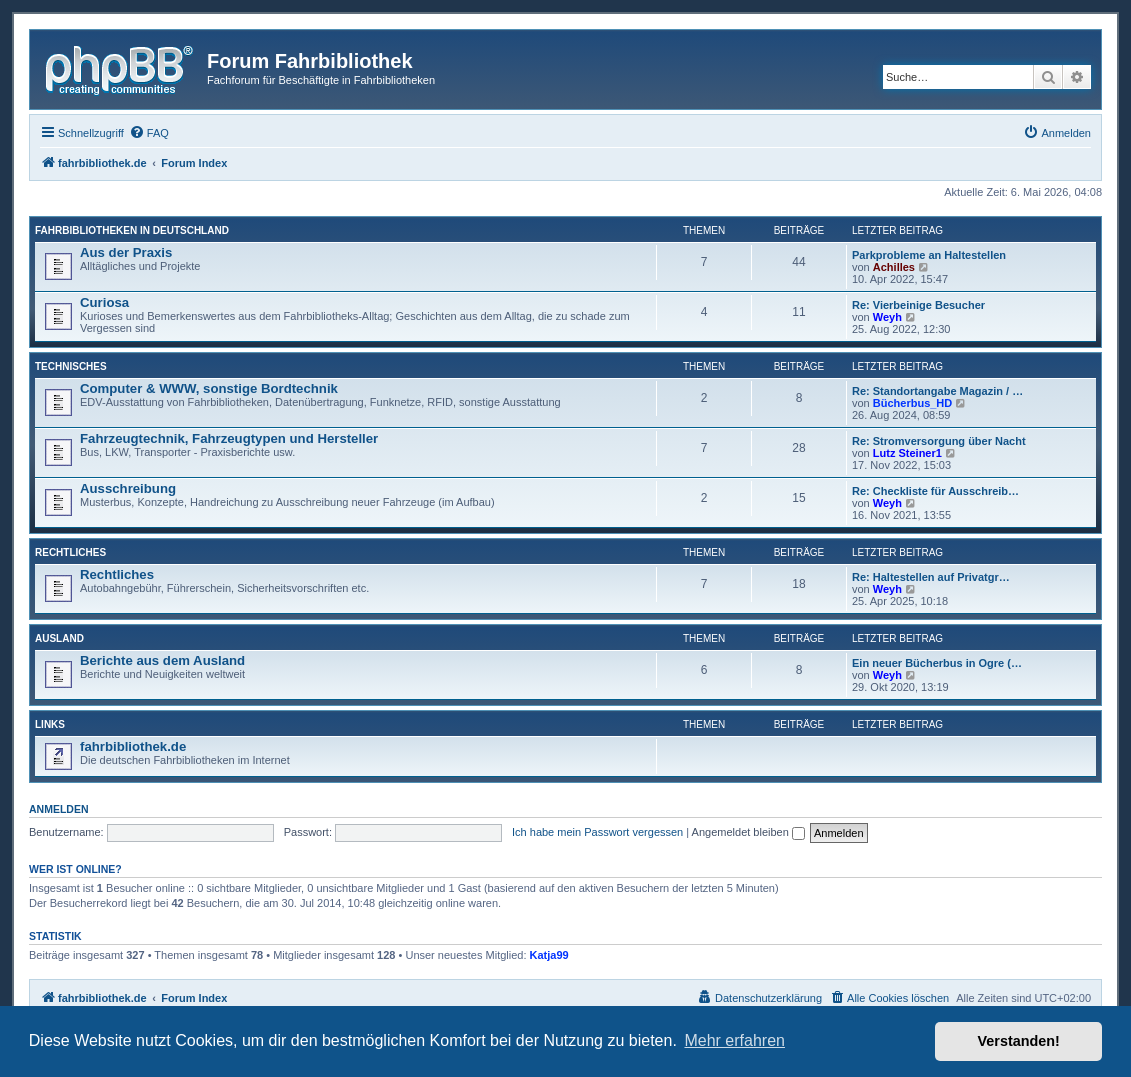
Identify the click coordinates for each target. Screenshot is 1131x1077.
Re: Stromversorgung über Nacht (939, 441)
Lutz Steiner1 (907, 453)
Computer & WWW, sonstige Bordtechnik (209, 388)
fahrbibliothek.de (133, 746)
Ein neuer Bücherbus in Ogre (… (937, 663)
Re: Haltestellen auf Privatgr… (931, 577)
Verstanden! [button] (1019, 1041)
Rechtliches (70, 552)
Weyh (887, 317)
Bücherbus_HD (912, 403)
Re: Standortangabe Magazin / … (937, 391)
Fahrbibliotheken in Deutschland (132, 230)
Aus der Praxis (126, 252)
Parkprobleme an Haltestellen (929, 255)
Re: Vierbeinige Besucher (918, 305)
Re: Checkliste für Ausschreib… (935, 491)
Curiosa (104, 302)
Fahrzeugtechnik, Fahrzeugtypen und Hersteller (229, 438)
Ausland (59, 638)
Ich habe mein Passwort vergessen (597, 832)
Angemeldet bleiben (748, 832)
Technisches (71, 366)
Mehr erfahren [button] (734, 1040)
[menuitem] (149, 133)
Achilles (894, 267)
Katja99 (549, 955)
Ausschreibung (128, 488)
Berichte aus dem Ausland (162, 660)
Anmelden (59, 809)
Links (50, 724)
